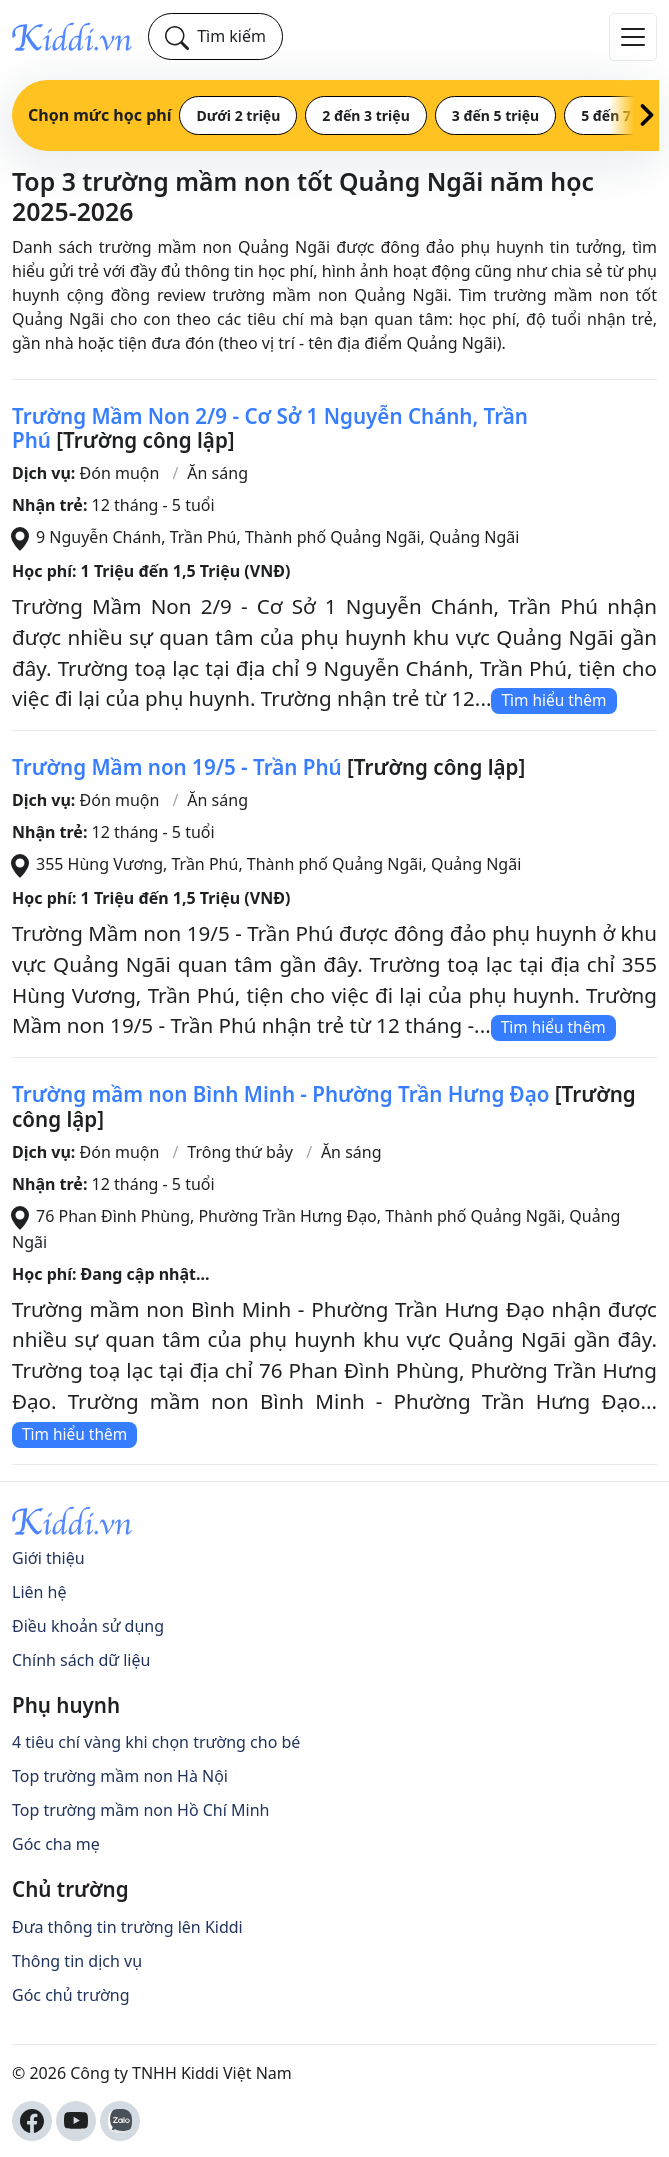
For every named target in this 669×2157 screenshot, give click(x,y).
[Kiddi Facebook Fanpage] (32, 2121)
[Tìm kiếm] (215, 36)
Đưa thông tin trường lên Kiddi (127, 1927)
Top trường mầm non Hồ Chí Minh (140, 1810)
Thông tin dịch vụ (77, 1961)
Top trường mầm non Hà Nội (120, 1776)
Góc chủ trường (71, 1995)
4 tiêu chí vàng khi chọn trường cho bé (156, 1742)
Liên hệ (39, 1592)
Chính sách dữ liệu (81, 1660)
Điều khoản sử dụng (88, 1626)
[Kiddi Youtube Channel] (76, 2121)
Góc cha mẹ (56, 1844)
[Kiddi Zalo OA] (120, 2121)
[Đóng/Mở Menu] (633, 37)
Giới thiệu (48, 1558)
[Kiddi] (72, 36)
